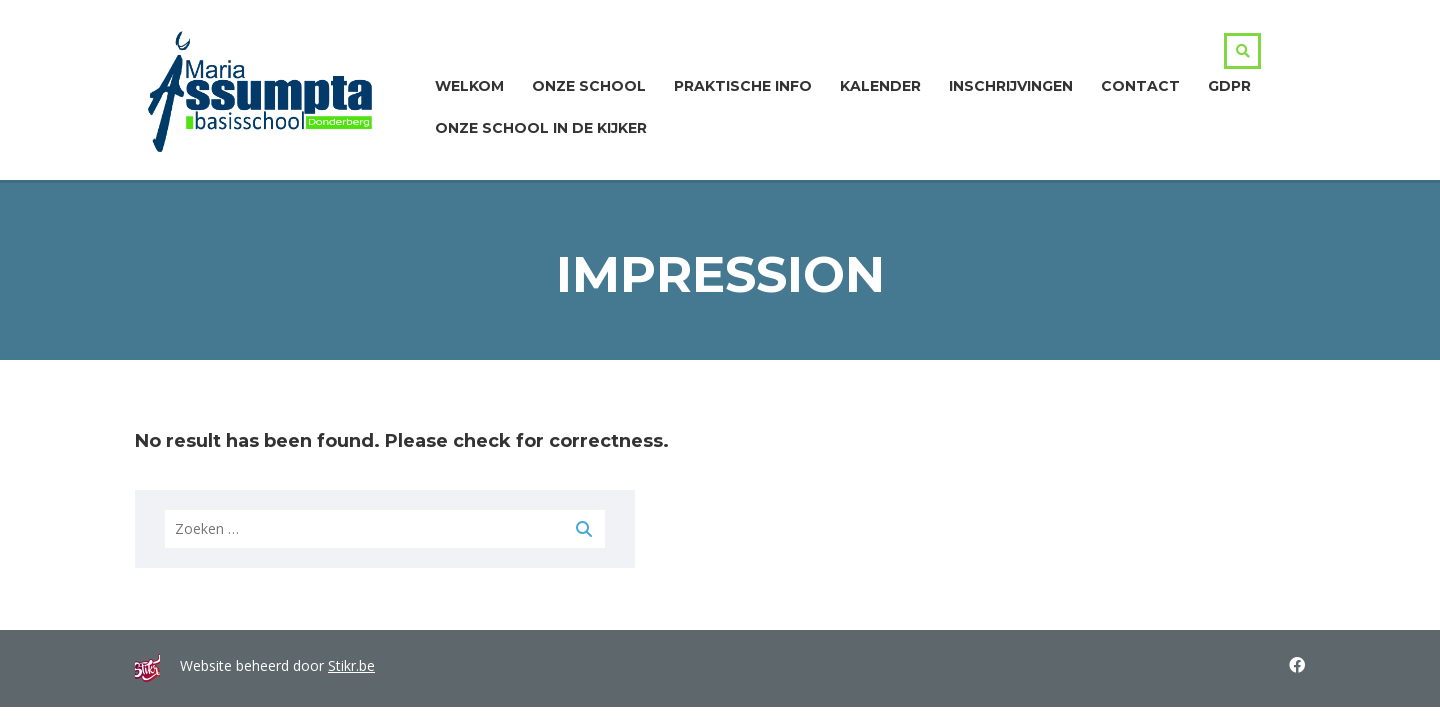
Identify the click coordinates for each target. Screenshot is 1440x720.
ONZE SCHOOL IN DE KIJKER (541, 128)
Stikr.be (351, 665)
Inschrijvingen (1011, 86)
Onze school (589, 86)
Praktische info (743, 86)
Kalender (880, 86)
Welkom (469, 86)
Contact (1140, 86)
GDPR (1229, 86)
